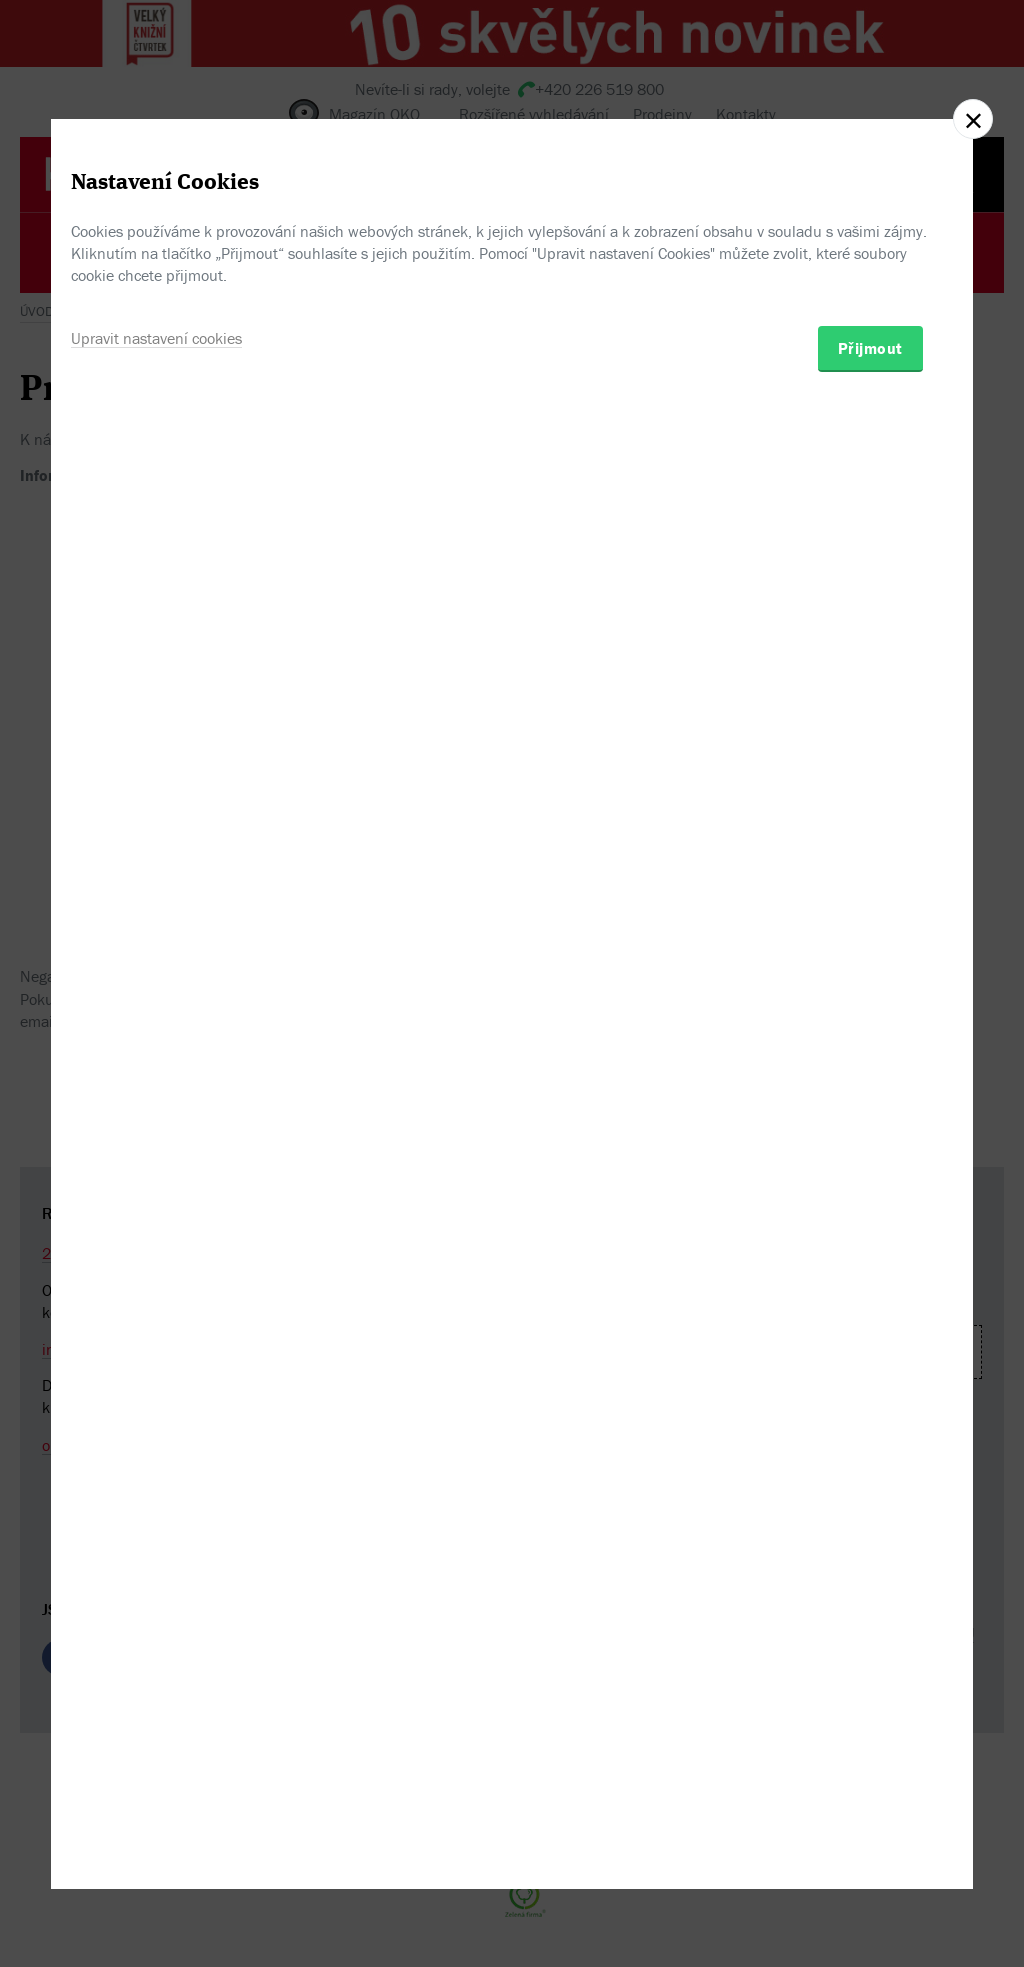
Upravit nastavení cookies (156, 1086)
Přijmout (870, 1096)
